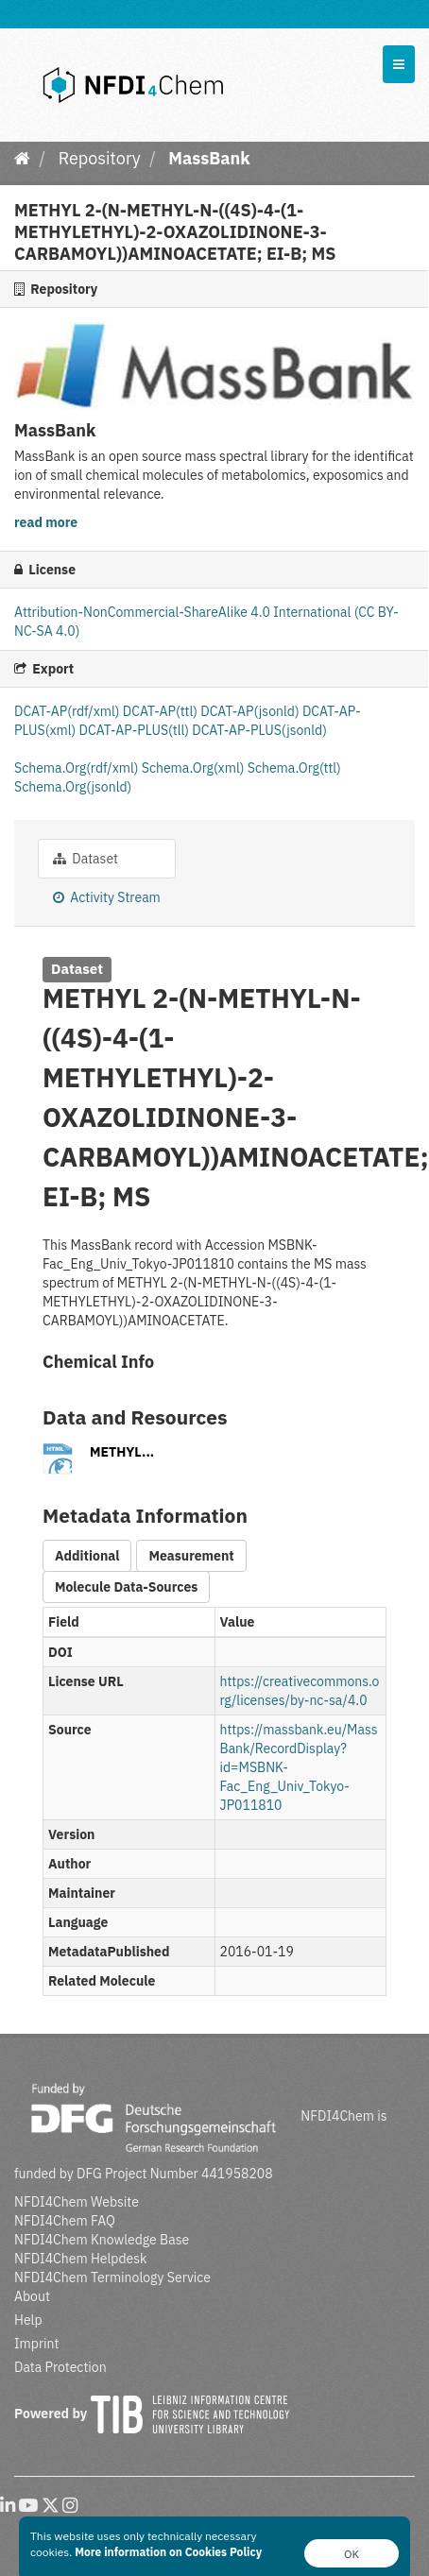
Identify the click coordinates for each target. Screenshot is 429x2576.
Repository (100, 158)
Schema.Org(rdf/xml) (78, 767)
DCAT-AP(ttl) (161, 711)
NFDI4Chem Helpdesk (80, 2258)
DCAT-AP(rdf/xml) (68, 711)
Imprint (36, 2343)
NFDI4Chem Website (76, 2201)
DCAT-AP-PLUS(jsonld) (259, 730)
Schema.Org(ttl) (294, 767)
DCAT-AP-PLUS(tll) (136, 730)
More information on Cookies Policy (168, 2552)
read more (45, 522)
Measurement (190, 1555)
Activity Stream (107, 897)
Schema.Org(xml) (195, 767)
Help (28, 2320)
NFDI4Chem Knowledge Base (101, 2239)
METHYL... (122, 1451)
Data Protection (60, 2367)
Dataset (85, 858)
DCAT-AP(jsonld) (251, 711)
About (32, 2296)
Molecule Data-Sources (126, 1586)
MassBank (208, 158)
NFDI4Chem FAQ (64, 2220)
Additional (87, 1555)
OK (351, 2554)
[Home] (22, 158)
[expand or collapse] (399, 64)
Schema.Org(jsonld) (72, 786)
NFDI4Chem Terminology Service (112, 2277)
